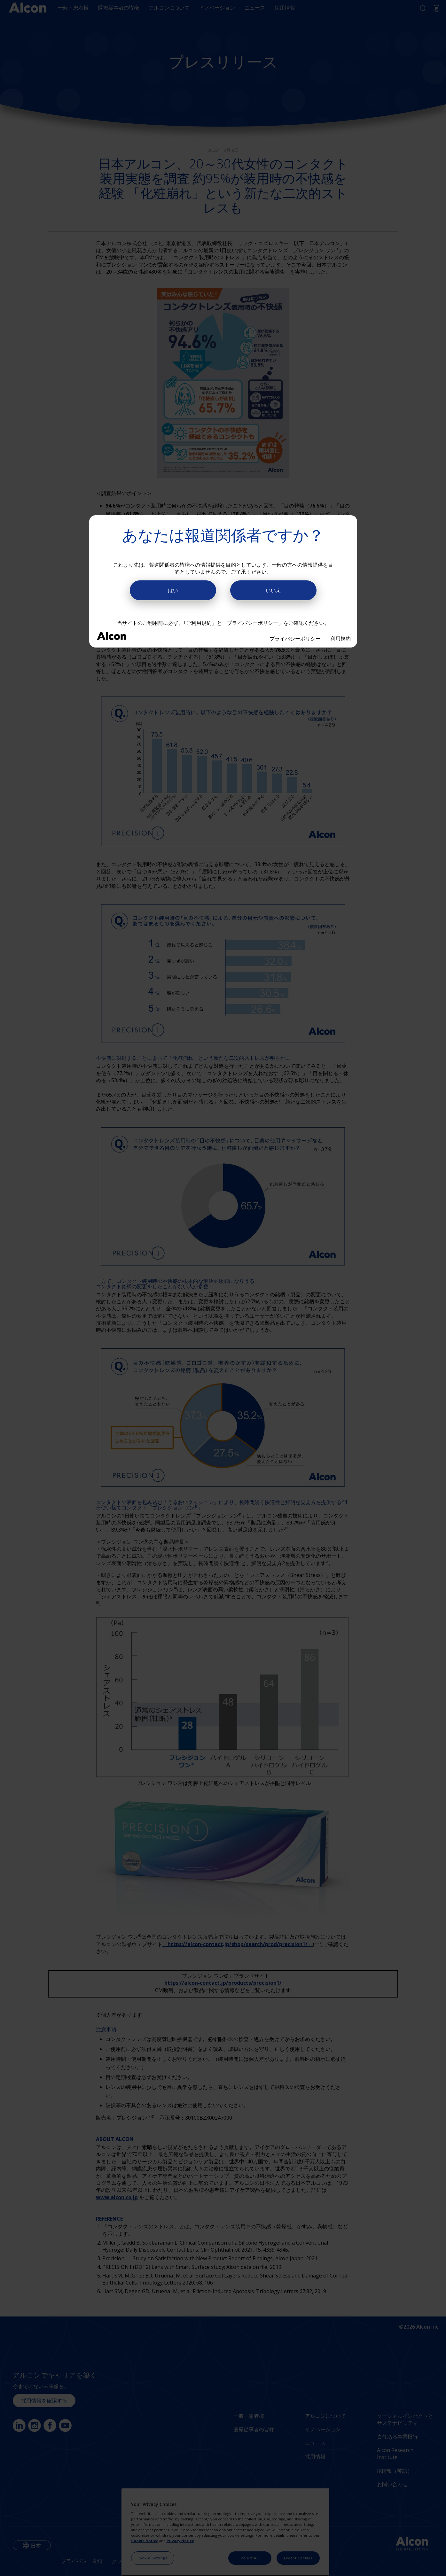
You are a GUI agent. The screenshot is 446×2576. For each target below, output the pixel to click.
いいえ (273, 590)
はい (173, 590)
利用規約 (340, 638)
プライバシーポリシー (295, 638)
